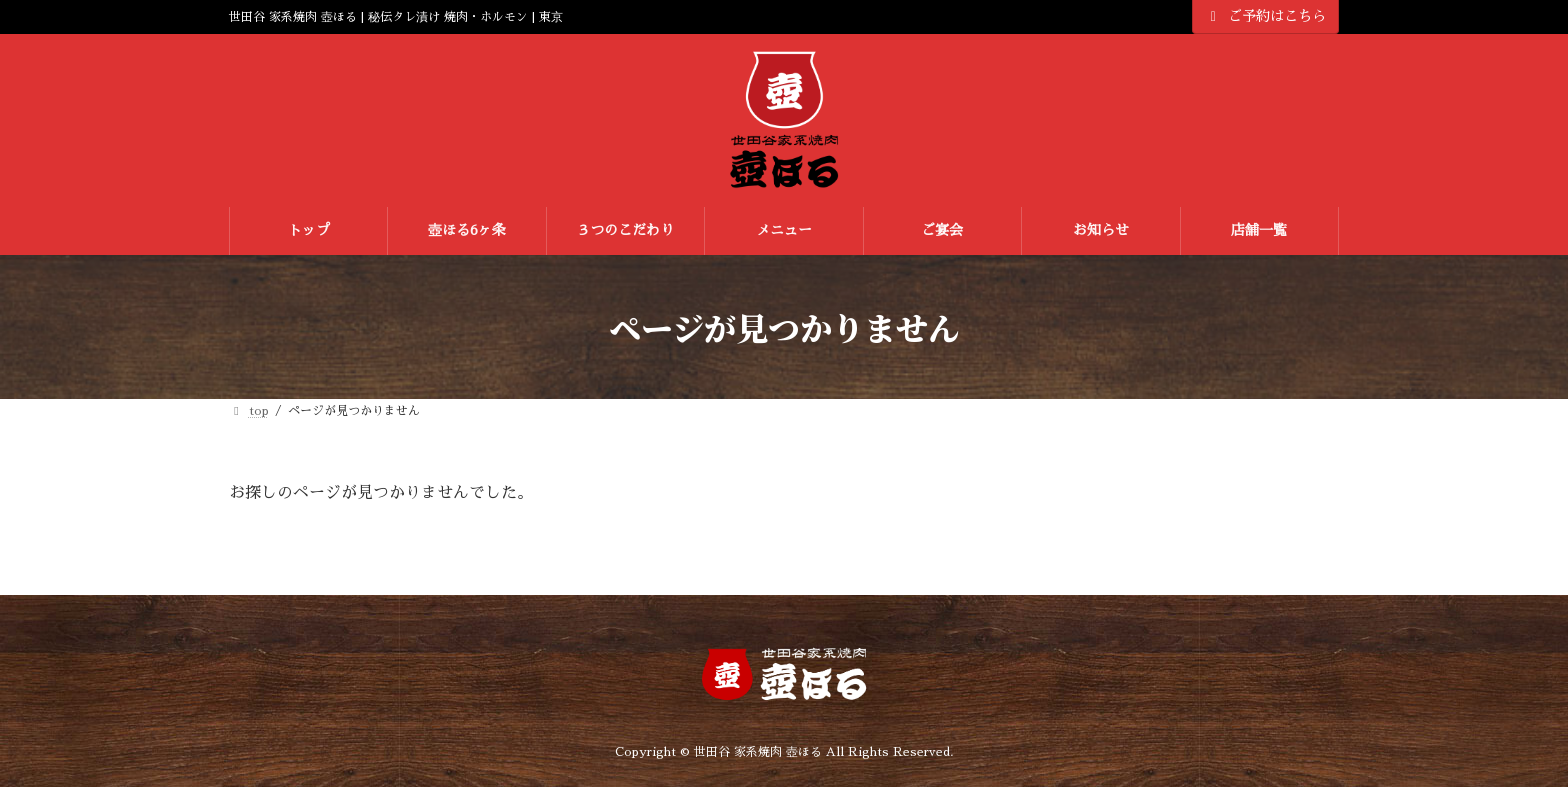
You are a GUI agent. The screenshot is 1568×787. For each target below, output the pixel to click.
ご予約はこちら (1266, 16)
